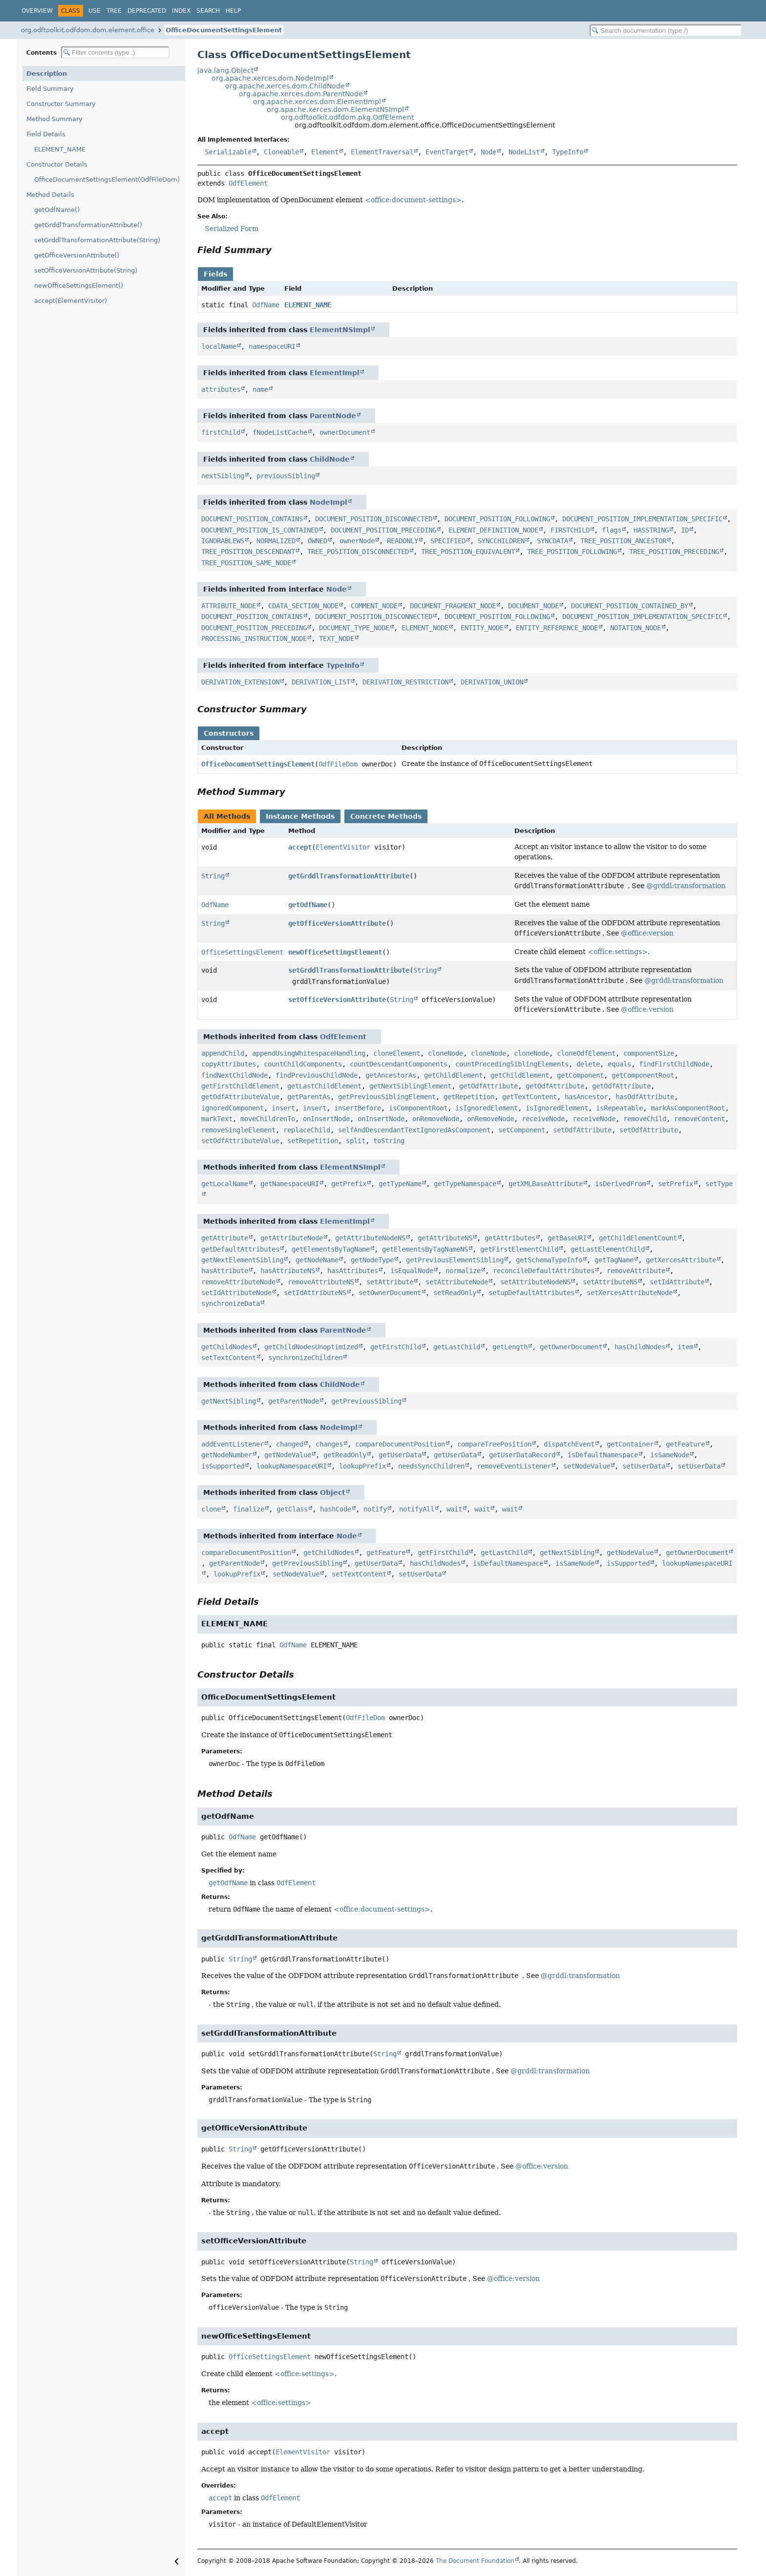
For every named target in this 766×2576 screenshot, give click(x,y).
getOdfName (307, 905)
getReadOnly (344, 1455)
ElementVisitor (343, 847)
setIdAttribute (677, 1282)
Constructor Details (56, 164)
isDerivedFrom (620, 1184)
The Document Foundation (475, 2560)
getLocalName (224, 1184)
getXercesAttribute (681, 1260)
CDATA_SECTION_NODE (303, 606)
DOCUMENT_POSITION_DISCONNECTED (373, 519)
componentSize (648, 1053)
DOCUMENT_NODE (533, 606)
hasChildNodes (640, 1347)
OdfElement (248, 183)
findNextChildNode (234, 1075)
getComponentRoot (643, 1075)
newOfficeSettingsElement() (78, 285)
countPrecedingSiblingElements (512, 1064)
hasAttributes (352, 1271)
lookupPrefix (362, 1466)
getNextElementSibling (242, 1260)
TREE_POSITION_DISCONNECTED (358, 551)
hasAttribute (224, 1271)
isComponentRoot (418, 1108)
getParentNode (293, 1401)
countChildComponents (303, 1064)
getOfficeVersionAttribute (337, 923)
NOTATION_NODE (635, 628)
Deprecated (147, 10)
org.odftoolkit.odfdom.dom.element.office (87, 30)
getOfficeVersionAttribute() (76, 255)
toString (388, 1141)
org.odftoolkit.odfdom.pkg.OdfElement (347, 117)
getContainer (630, 1444)
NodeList (524, 152)
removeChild (644, 1119)
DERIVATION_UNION (492, 682)
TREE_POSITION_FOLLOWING (572, 551)
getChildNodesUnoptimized (311, 1347)
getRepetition (469, 1097)
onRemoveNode (435, 1119)
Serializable (228, 152)
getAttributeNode (291, 1238)
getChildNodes (226, 1347)
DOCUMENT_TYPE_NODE (354, 628)
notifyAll (416, 1509)
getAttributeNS (445, 1238)
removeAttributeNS (321, 1282)
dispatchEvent (569, 1444)
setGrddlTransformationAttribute (348, 970)
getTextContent (529, 1097)
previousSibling (285, 476)
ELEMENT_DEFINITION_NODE (493, 530)
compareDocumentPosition (400, 1444)
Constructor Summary (61, 103)
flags (611, 530)
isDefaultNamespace (603, 1455)
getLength (510, 1347)
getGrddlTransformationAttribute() (88, 225)
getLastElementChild (608, 1249)
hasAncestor (586, 1097)
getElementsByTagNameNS (425, 1249)
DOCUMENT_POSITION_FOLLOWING (497, 519)
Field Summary (50, 88)
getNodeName (317, 1260)
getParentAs (308, 1097)
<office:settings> (618, 952)
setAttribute (389, 1282)
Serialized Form (231, 229)
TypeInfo (567, 152)
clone (211, 1509)
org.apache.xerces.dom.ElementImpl (317, 102)
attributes (220, 389)
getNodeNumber (226, 1455)
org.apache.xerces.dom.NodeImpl (270, 78)
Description (46, 73)
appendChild (222, 1053)
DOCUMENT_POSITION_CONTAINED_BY (629, 606)
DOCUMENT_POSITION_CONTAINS (252, 519)
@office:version (647, 933)
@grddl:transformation (685, 886)
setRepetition (312, 1141)
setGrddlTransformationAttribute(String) (97, 240)
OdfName (265, 305)
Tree (114, 10)
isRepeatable (619, 1108)
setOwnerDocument (390, 1293)
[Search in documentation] (666, 30)
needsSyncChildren (431, 1466)
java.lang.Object (225, 70)
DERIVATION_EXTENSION (240, 682)
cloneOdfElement (586, 1053)
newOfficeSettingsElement (335, 952)
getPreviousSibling (366, 1401)
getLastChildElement (324, 1086)
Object (332, 1492)
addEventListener (232, 1444)
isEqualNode (411, 1271)
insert (283, 1108)
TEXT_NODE (336, 638)
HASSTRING (651, 530)
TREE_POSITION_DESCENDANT (248, 551)
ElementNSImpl (340, 330)
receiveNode (543, 1119)
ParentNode (333, 416)
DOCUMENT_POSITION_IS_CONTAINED (260, 530)
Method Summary (54, 119)
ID (685, 530)
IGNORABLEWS (222, 541)
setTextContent (228, 1358)
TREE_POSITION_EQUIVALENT (468, 551)
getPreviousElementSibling (455, 1260)
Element (325, 152)
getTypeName (400, 1184)
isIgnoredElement (486, 1108)
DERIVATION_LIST (321, 682)
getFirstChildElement (240, 1086)
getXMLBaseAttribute (546, 1184)
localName (218, 346)
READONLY (402, 541)
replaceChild (306, 1130)
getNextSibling (228, 1401)
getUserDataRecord (522, 1455)
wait (454, 1509)
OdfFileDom (338, 764)
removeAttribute (636, 1271)
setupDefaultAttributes (531, 1293)
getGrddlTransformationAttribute (348, 876)
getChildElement (453, 1075)
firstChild (220, 432)
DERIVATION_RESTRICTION (405, 682)
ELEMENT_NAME (59, 149)
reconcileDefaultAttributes (544, 1271)
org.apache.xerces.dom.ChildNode (285, 86)
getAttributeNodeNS (370, 1238)
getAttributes (510, 1238)
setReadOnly (454, 1293)
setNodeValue (586, 1466)
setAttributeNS (610, 1282)
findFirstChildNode (674, 1064)
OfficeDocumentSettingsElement (224, 30)
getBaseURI (567, 1238)
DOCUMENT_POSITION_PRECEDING (383, 530)
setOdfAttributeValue (240, 1141)
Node (488, 152)
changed (289, 1444)
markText (217, 1119)
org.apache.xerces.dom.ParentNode (301, 94)
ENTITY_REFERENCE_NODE (557, 628)
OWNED (317, 541)
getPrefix (348, 1184)
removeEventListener (514, 1466)
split (355, 1141)
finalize (248, 1509)
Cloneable (281, 152)
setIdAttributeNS (315, 1293)
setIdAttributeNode (236, 1293)
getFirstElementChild (519, 1249)
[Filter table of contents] (115, 52)
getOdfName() (57, 209)
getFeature (685, 1444)
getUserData (400, 1455)
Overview (37, 10)
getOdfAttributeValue (240, 1097)
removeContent (699, 1119)
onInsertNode (326, 1119)
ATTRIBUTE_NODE (228, 606)
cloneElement (396, 1053)
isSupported (222, 1466)
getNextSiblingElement (410, 1086)
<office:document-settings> (413, 200)
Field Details (45, 134)
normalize (463, 1271)
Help (233, 10)
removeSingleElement (238, 1130)
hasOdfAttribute (645, 1097)
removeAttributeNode (238, 1282)
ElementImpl (335, 373)
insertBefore (357, 1108)
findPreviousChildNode (317, 1075)
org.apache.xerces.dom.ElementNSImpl (335, 109)
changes (329, 1444)
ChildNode (330, 459)
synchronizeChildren (305, 1358)
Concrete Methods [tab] (386, 816)
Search (208, 10)
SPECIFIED (448, 541)
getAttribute (224, 1238)
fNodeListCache (280, 432)
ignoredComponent (232, 1108)
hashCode (335, 1509)
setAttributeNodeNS (535, 1282)
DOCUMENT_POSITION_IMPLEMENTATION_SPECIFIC (642, 519)
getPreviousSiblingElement (387, 1097)
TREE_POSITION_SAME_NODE (246, 563)
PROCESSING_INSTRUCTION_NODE (254, 638)
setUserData (643, 1466)
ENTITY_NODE (482, 628)
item (685, 1347)
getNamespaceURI (289, 1184)
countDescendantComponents (398, 1064)
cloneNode (445, 1053)
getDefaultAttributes (240, 1249)
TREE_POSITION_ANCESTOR (623, 541)
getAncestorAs (390, 1075)
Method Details (50, 194)
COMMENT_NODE (374, 606)
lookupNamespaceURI (291, 1466)
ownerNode (357, 541)
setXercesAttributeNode (630, 1293)
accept (300, 847)
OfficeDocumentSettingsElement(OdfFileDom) (107, 179)
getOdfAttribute (488, 1086)
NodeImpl (328, 502)
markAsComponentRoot (688, 1108)
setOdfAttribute (582, 1130)
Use (94, 10)
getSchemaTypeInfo (549, 1260)
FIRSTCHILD (570, 530)
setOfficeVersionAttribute (337, 999)
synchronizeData (230, 1303)
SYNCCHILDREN (501, 541)
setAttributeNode (457, 1282)
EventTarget (447, 152)
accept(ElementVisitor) (70, 300)
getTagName (614, 1260)
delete (588, 1064)
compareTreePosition (494, 1444)
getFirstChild (395, 1347)
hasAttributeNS (287, 1271)
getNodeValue (287, 1455)
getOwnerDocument (571, 1347)
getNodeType (372, 1260)
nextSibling (222, 476)
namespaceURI (272, 346)
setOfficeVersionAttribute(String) (85, 270)
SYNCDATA (552, 541)
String (213, 876)
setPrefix (675, 1184)
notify (375, 1509)
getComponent (580, 1075)
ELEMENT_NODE (425, 628)
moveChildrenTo (267, 1119)
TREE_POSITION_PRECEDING (674, 551)
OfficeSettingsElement (242, 952)
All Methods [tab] (227, 816)
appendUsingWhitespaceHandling (308, 1053)
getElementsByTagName (331, 1249)
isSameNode (669, 1455)
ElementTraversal (382, 152)
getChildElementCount (638, 1238)
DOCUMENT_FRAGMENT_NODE (453, 606)
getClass (292, 1509)
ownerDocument (344, 432)
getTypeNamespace (465, 1184)
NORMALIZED (276, 541)
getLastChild (456, 1347)
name (260, 389)
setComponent (521, 1130)
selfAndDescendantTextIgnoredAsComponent (414, 1130)
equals (619, 1064)
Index (181, 10)
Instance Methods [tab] (300, 816)
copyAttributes (228, 1064)
